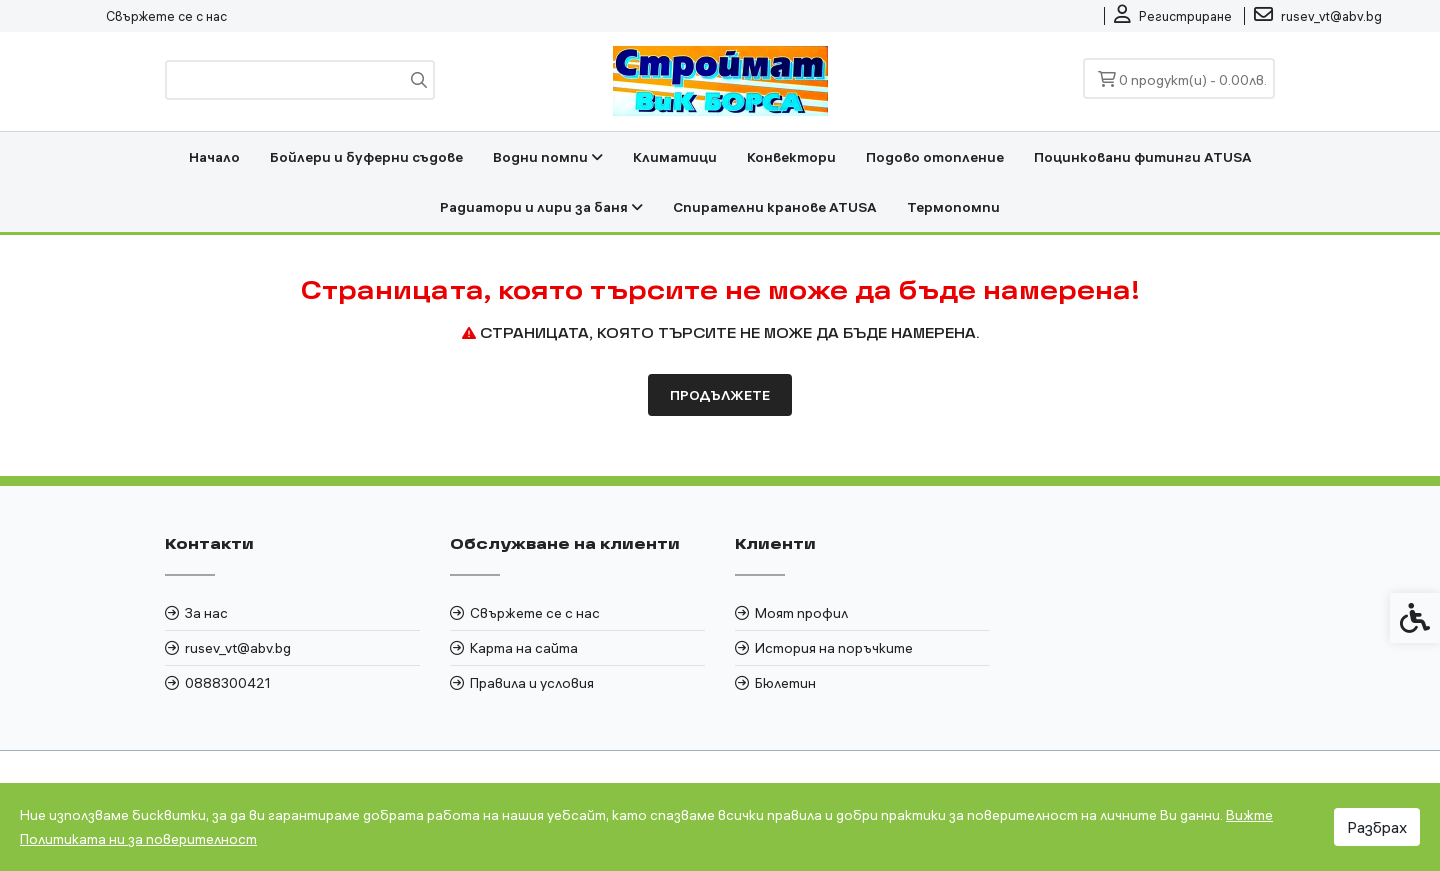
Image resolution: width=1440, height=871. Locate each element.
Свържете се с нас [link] (166, 16)
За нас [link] (206, 613)
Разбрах (1377, 827)
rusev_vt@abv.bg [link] (238, 648)
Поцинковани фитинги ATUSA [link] (1143, 157)
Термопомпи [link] (953, 207)
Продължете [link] (720, 395)
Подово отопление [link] (935, 157)
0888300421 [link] (228, 683)
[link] (1173, 16)
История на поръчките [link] (834, 648)
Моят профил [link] (801, 613)
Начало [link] (214, 157)
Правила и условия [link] (532, 683)
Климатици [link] (675, 157)
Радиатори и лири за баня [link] (541, 207)
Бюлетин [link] (785, 683)
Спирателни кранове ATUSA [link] (775, 207)
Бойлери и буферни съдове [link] (366, 157)
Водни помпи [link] (548, 157)
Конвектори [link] (791, 157)
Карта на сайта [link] (524, 648)
